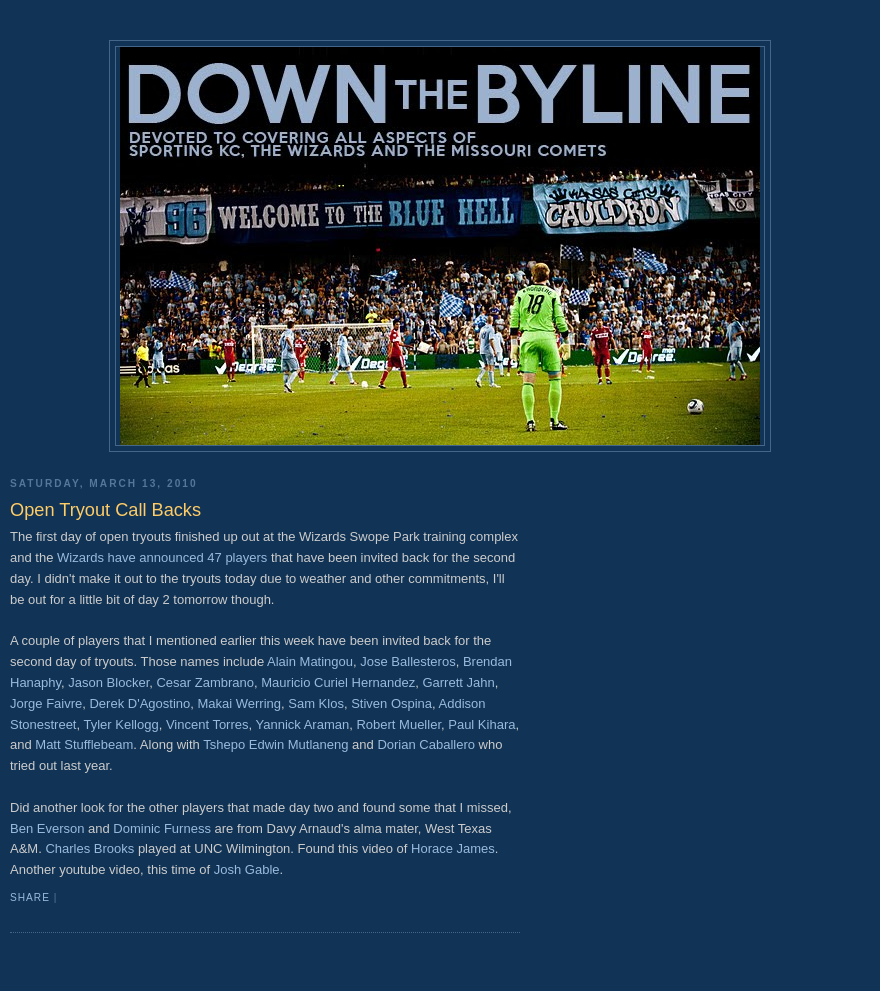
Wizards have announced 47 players (162, 557)
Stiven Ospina (391, 703)
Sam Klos (316, 703)
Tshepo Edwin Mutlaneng (275, 744)
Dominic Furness (162, 828)
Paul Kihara (481, 724)
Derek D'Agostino (139, 703)
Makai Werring (239, 703)
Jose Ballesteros (407, 661)
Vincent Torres (207, 724)
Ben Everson (47, 828)
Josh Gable (247, 869)
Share (30, 897)
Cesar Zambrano (205, 682)
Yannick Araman (303, 724)
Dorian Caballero (426, 744)
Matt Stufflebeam (84, 744)
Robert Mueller (398, 724)
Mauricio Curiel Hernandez (338, 682)
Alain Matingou (310, 661)
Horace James (453, 848)
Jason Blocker (108, 682)
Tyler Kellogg (121, 724)
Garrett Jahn (458, 682)
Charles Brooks (89, 848)
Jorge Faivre (46, 703)
